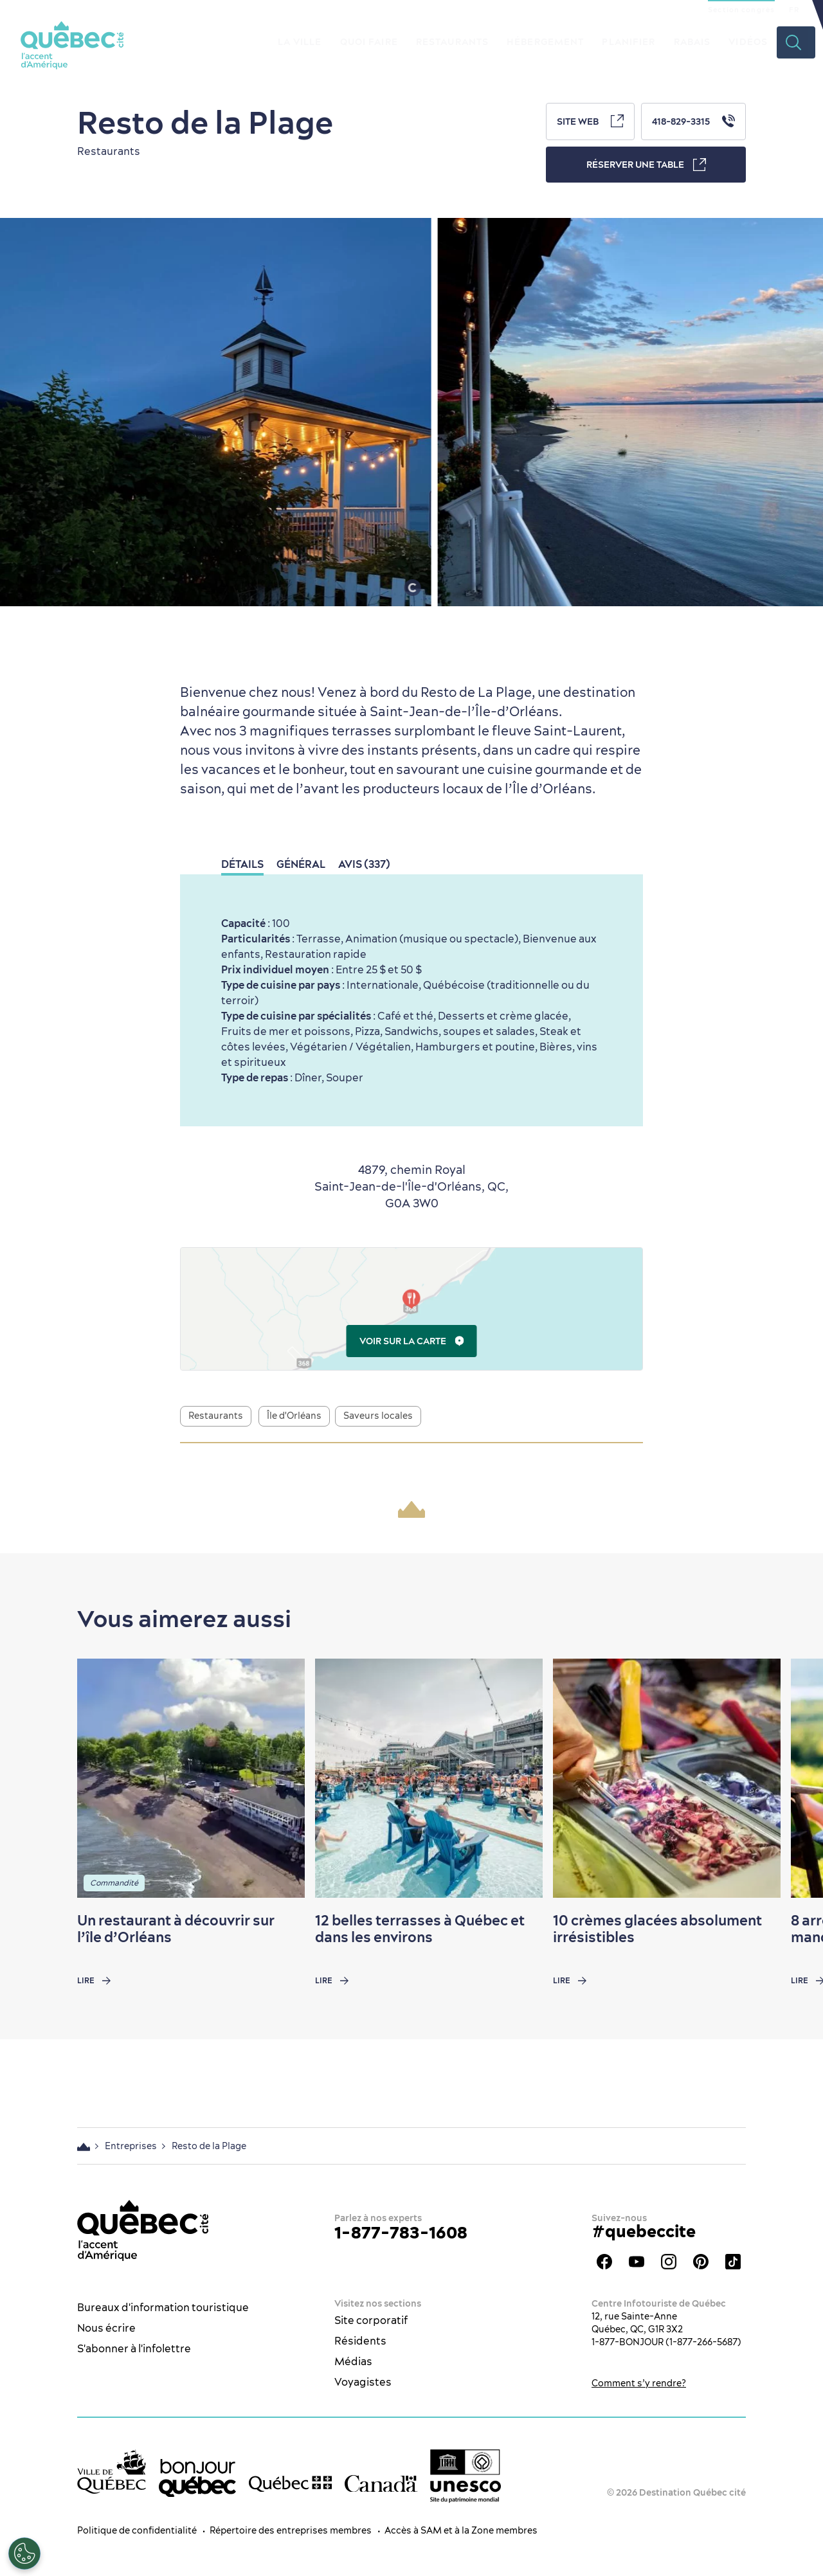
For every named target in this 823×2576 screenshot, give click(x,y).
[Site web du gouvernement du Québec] (290, 2483)
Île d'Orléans (294, 1415)
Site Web (590, 120)
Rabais (692, 42)
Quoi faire (369, 42)
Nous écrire (106, 2327)
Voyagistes (363, 2381)
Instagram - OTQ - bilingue (669, 2261)
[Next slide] (788, 1778)
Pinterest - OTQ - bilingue (701, 2261)
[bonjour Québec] (197, 2478)
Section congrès (741, 9)
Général (300, 864)
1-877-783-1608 (400, 2232)
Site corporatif (371, 2320)
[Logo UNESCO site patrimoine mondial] (465, 2476)
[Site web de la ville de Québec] (111, 2471)
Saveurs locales (378, 1415)
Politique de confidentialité (137, 2530)
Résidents (360, 2340)
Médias (353, 2361)
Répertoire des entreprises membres (291, 2530)
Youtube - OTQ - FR (636, 2261)
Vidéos (748, 42)
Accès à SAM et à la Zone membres (461, 2530)
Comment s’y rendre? (639, 2383)
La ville (300, 42)
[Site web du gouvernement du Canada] (381, 2483)
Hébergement (545, 42)
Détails (242, 864)
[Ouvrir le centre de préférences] (24, 2553)
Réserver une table (646, 164)
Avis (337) (364, 864)
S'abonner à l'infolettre (134, 2348)
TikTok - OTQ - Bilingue (733, 2261)
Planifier (628, 42)
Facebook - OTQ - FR (604, 2261)
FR (794, 9)
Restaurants (452, 42)
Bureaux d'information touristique (163, 2307)
